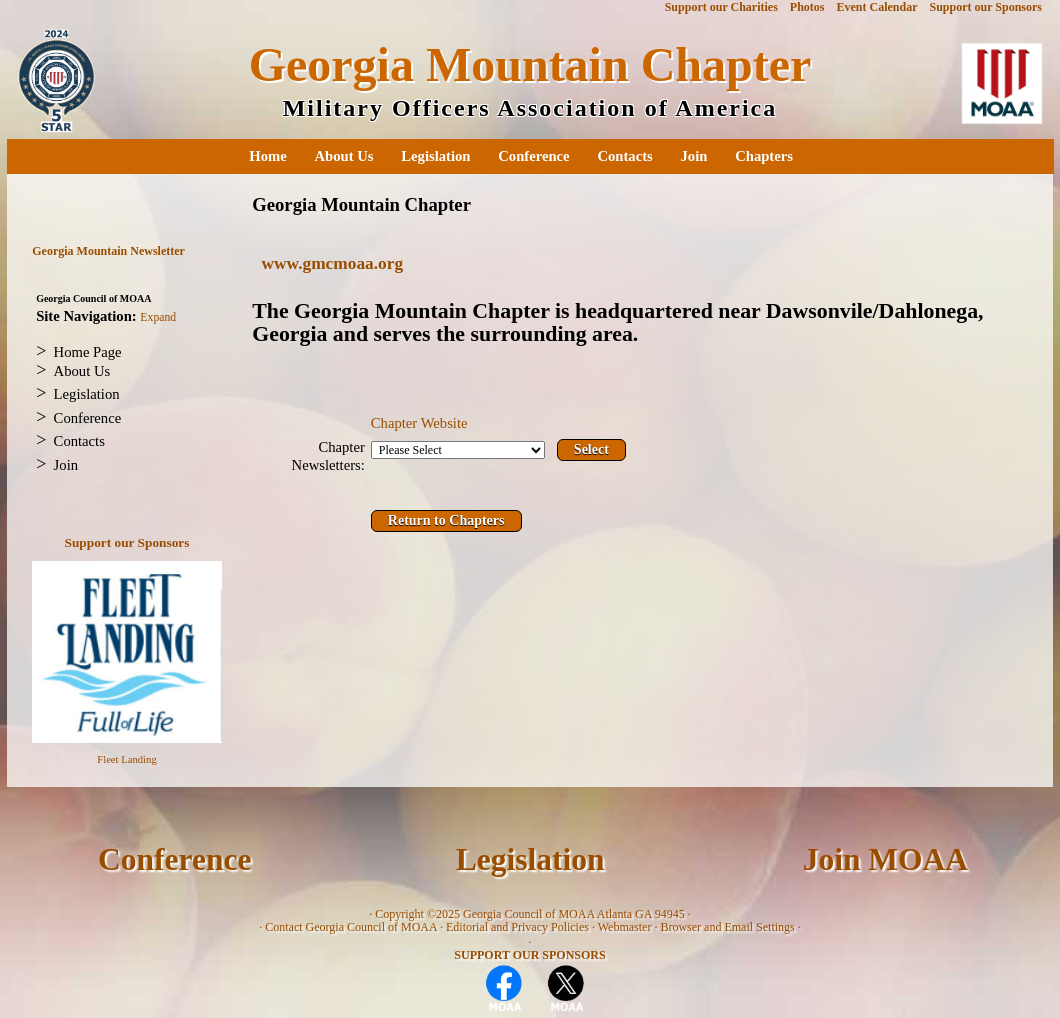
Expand (158, 317)
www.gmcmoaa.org (333, 263)
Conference (533, 156)
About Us (343, 156)
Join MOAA (885, 859)
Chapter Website (419, 423)
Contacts (624, 156)
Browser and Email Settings (727, 927)
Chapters (764, 156)
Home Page (88, 352)
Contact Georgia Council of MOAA (351, 927)
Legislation (435, 156)
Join (694, 156)
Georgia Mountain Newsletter (108, 251)
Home (267, 156)
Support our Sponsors (127, 542)
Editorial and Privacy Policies (517, 927)
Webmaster (625, 927)
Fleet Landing (126, 759)
